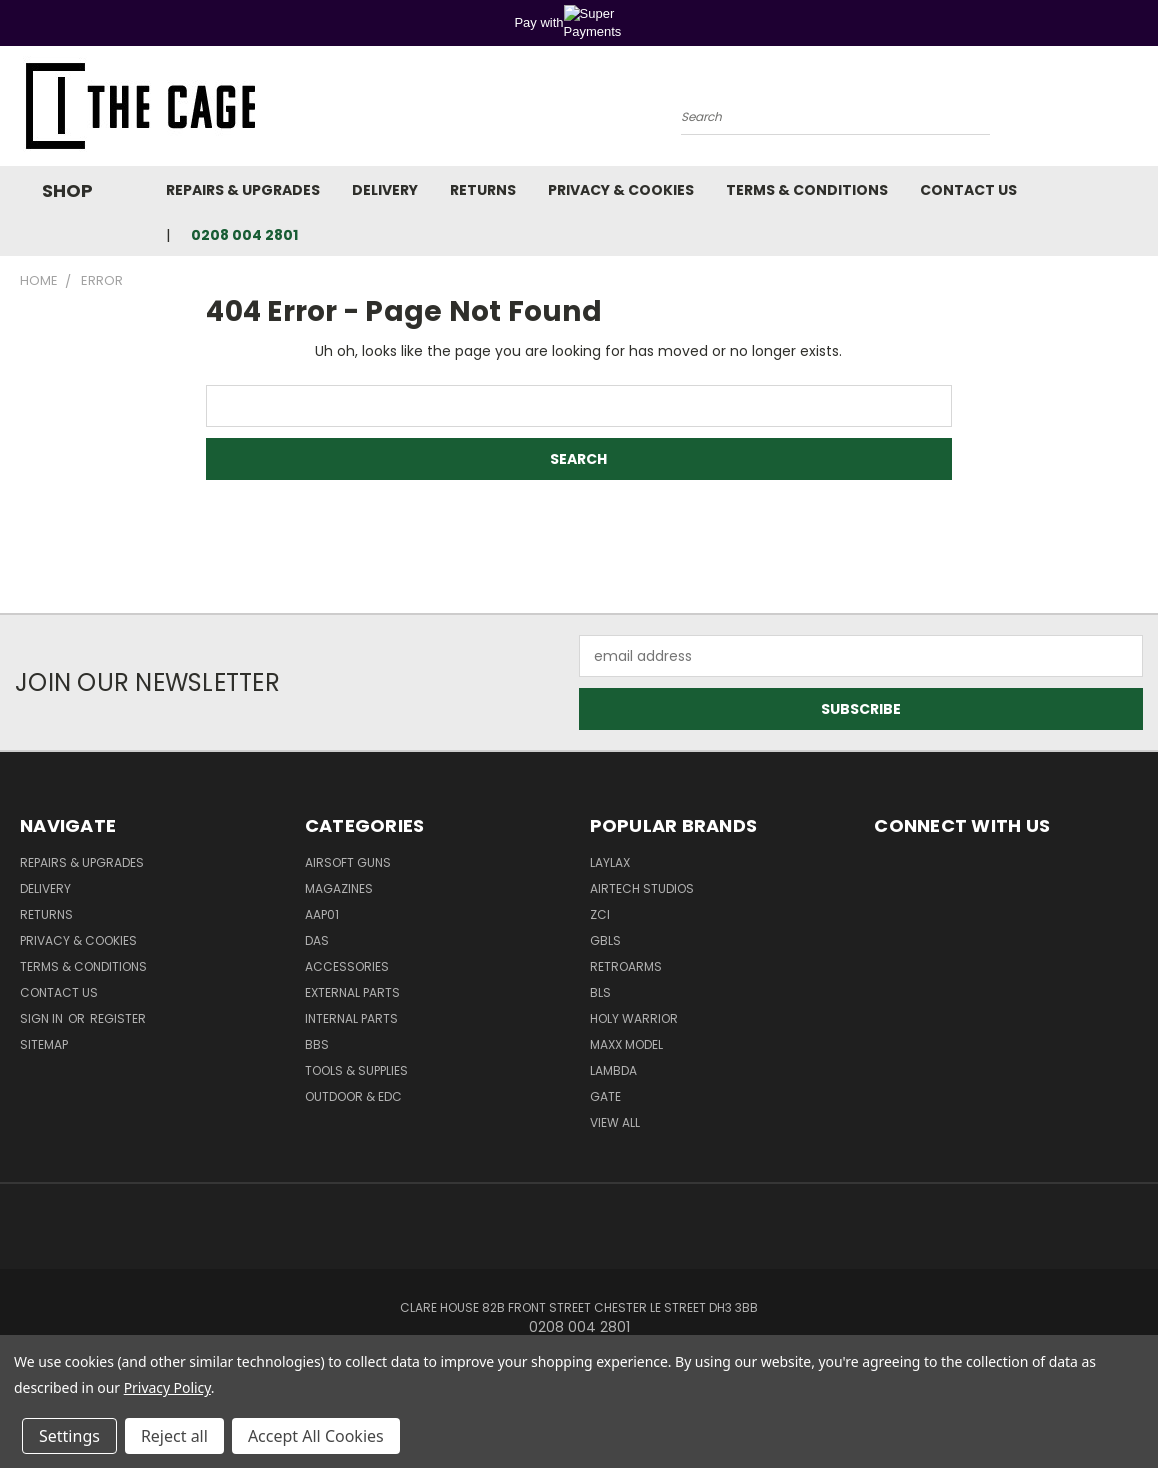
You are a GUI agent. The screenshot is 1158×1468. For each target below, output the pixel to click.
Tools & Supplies (356, 1070)
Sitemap (44, 1044)
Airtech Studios (642, 888)
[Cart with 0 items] (1138, 111)
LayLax (610, 862)
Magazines (339, 888)
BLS (600, 992)
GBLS (605, 940)
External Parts (352, 992)
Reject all (174, 1436)
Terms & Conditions (807, 190)
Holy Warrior (634, 1018)
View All (615, 1122)
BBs (317, 1044)
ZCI (600, 914)
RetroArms (626, 966)
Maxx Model (626, 1044)
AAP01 (322, 914)
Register (118, 1018)
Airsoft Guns (348, 862)
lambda (613, 1070)
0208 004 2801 (244, 235)
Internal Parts (351, 1018)
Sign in (43, 1018)
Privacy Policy (167, 1387)
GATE (605, 1096)
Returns (483, 190)
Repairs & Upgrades (243, 190)
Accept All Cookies (316, 1436)
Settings (69, 1436)
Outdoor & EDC (353, 1096)
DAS (317, 940)
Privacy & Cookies (621, 190)
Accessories (347, 966)
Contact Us (968, 190)
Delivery (385, 190)
